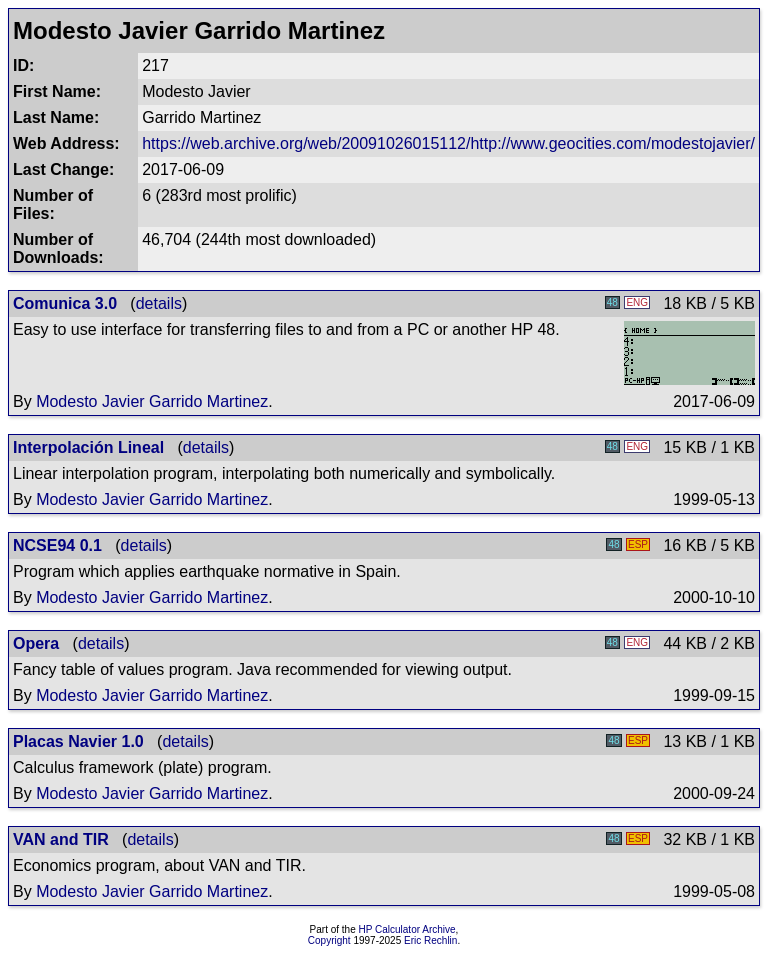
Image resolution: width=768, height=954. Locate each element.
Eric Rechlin (430, 940)
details (159, 303)
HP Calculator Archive (407, 929)
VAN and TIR (61, 839)
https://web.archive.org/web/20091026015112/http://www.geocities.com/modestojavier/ (448, 143)
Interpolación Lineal (88, 447)
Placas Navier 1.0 (78, 741)
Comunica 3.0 (65, 303)
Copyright (329, 940)
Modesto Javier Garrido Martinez (152, 401)
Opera (36, 643)
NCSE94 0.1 (57, 545)
